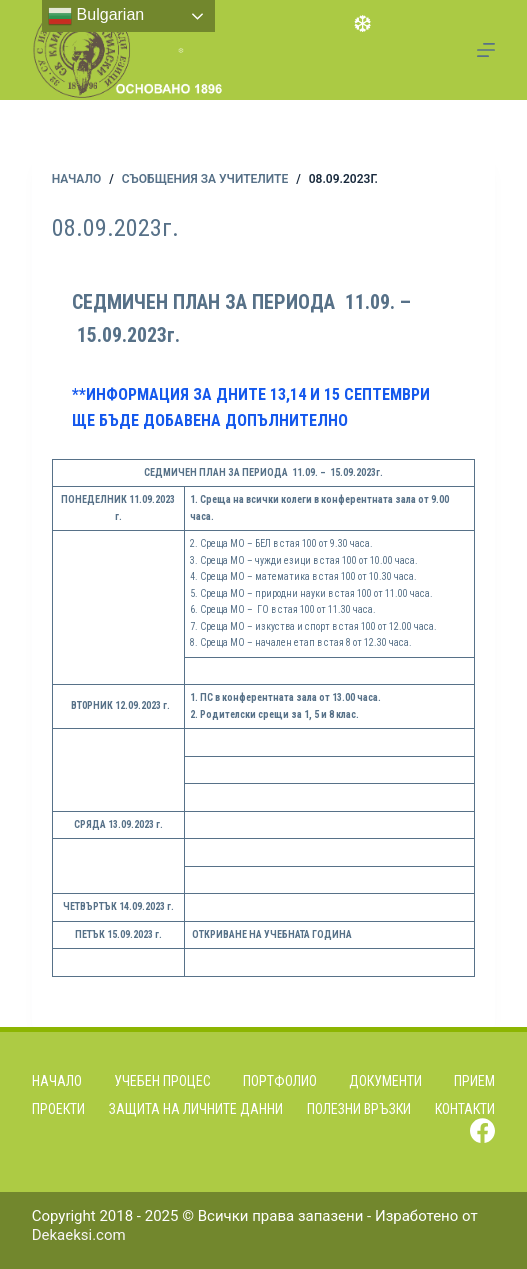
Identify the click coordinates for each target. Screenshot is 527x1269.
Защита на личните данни (196, 1109)
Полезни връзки (359, 1109)
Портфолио (280, 1081)
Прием (474, 1081)
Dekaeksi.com (79, 1235)
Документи (385, 1081)
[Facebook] (482, 1130)
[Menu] (486, 50)
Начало (57, 1081)
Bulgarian (96, 16)
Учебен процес (162, 1081)
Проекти (58, 1109)
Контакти (465, 1109)
